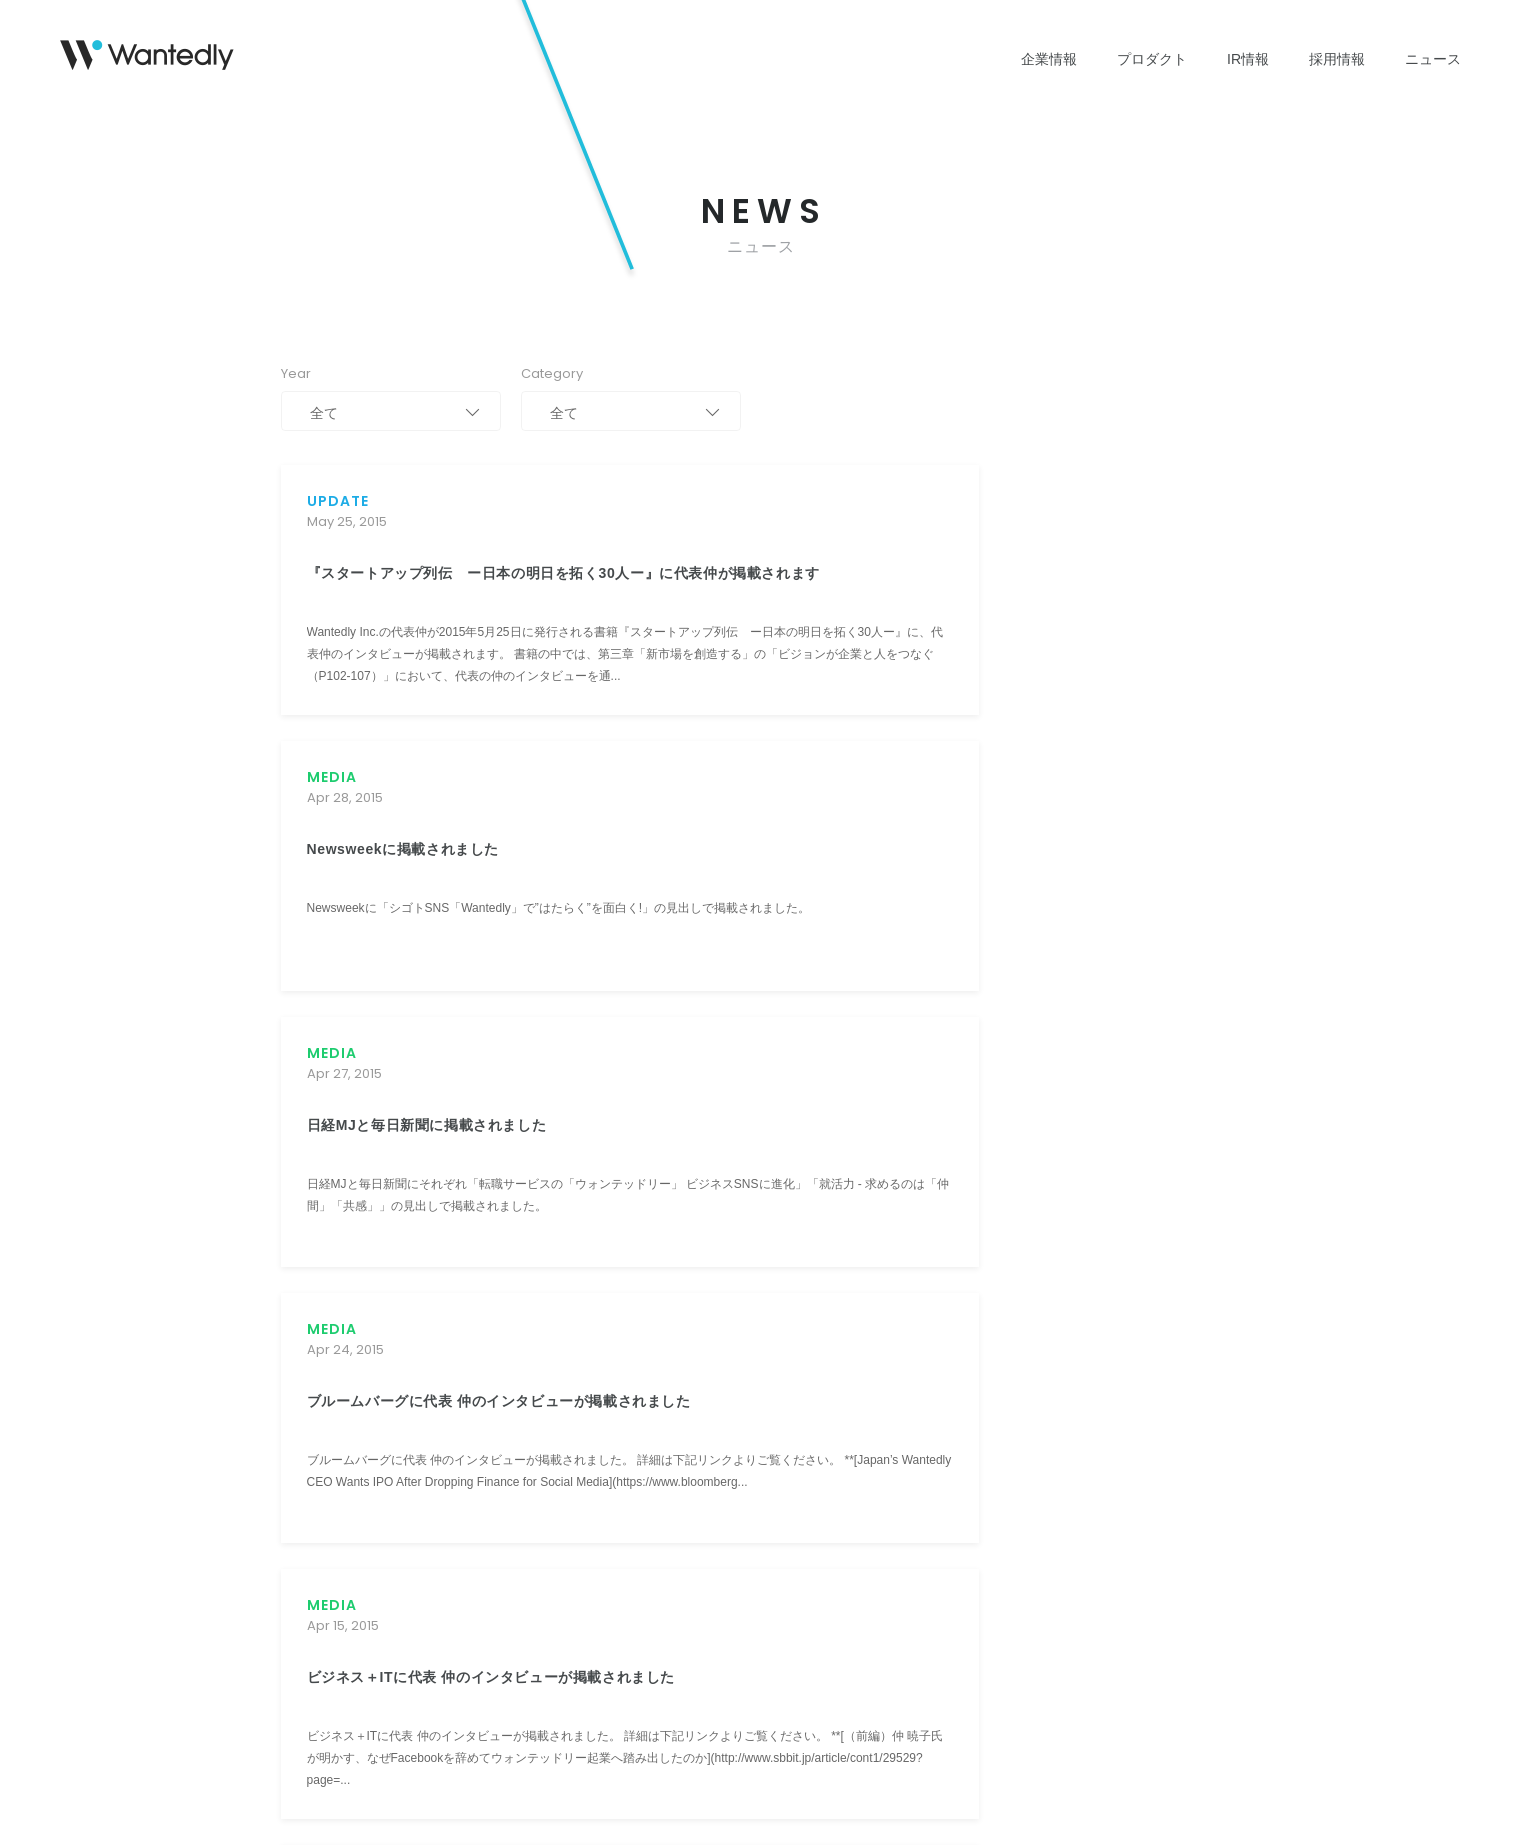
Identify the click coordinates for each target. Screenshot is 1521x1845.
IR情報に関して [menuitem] (1060, 1367)
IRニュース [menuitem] (586, 1367)
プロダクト (1152, 59)
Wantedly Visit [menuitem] (442, 1339)
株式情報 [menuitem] (580, 1451)
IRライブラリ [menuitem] (592, 1423)
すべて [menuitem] (919, 1339)
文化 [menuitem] (789, 1423)
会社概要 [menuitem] (305, 1395)
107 (619, 1065)
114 (902, 1065)
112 (821, 1065)
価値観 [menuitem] (795, 1339)
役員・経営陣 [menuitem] (317, 1423)
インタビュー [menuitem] (813, 1451)
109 (700, 1065)
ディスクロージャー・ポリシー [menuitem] (640, 1535)
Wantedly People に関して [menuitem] (1089, 1423)
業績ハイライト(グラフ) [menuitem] (620, 1395)
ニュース (1433, 59)
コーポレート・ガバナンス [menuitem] (628, 1507)
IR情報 (1248, 59)
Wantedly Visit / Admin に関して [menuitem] (1103, 1395)
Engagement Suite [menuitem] (454, 1395)
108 (659, 1065)
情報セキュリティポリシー (503, 1704)
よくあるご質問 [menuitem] (598, 1563)
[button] (343, 1293)
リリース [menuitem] (925, 1367)
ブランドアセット (809, 1704)
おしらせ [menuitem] (925, 1423)
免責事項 (629, 1704)
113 (862, 1065)
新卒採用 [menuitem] (801, 1507)
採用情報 (1337, 59)
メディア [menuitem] (925, 1395)
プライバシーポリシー (341, 1704)
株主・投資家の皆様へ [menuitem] (616, 1339)
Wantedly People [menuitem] (450, 1367)
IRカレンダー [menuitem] (592, 1479)
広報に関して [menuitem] (1054, 1339)
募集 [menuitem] (789, 1367)
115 (943, 1065)
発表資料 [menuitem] (801, 1479)
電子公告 (707, 1704)
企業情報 (1049, 59)
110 (740, 1065)
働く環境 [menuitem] (801, 1395)
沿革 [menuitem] (293, 1367)
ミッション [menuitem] (311, 1339)
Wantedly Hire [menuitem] (442, 1423)
